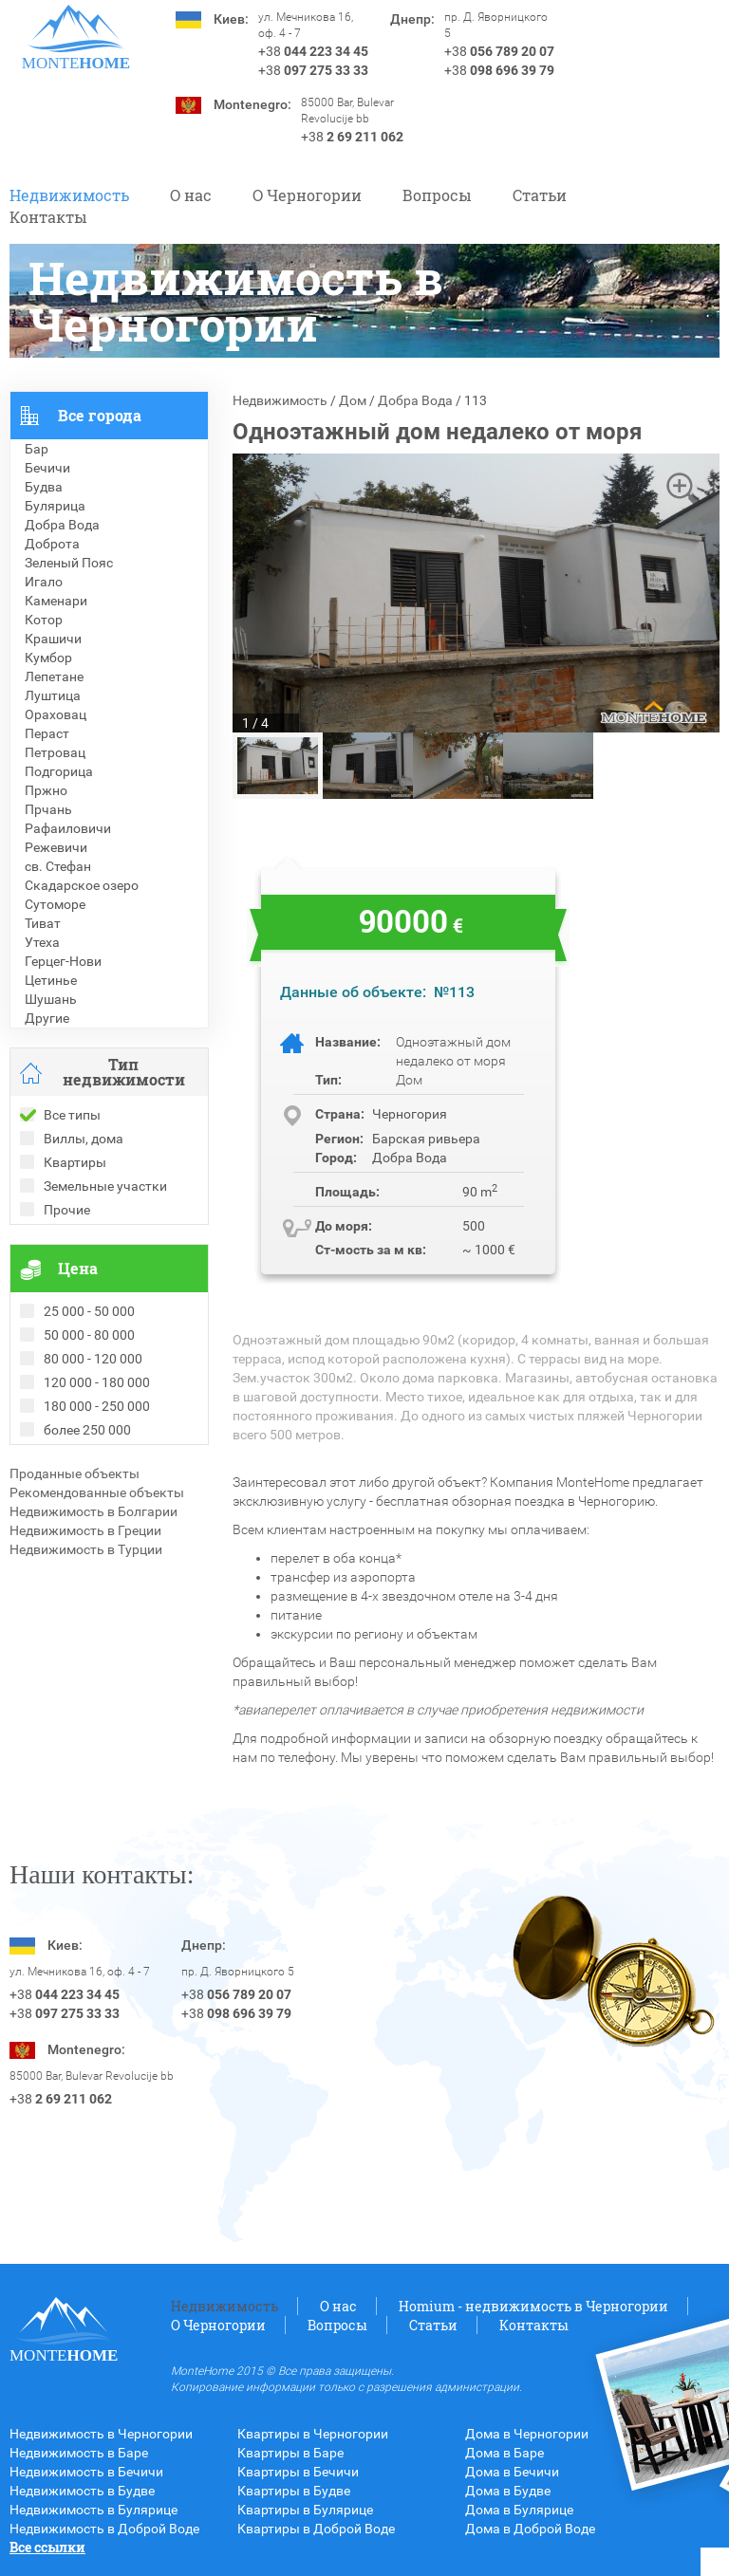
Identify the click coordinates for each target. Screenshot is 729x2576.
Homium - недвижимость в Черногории (533, 2306)
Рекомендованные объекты (96, 1492)
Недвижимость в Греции (85, 1530)
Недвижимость (69, 195)
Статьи (540, 195)
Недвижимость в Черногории (101, 2433)
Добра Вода (415, 400)
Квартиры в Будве (293, 2490)
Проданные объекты (74, 1473)
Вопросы (437, 195)
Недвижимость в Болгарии (93, 1511)
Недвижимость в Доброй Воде (104, 2528)
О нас (191, 195)
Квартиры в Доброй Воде (316, 2528)
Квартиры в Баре (290, 2452)
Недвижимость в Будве (82, 2490)
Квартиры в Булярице (305, 2509)
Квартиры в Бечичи (298, 2471)
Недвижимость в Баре (78, 2452)
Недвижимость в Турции (85, 1549)
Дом (352, 400)
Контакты (48, 217)
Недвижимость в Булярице (93, 2509)
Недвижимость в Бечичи (86, 2471)
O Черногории (307, 195)
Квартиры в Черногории (312, 2433)
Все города (99, 415)
